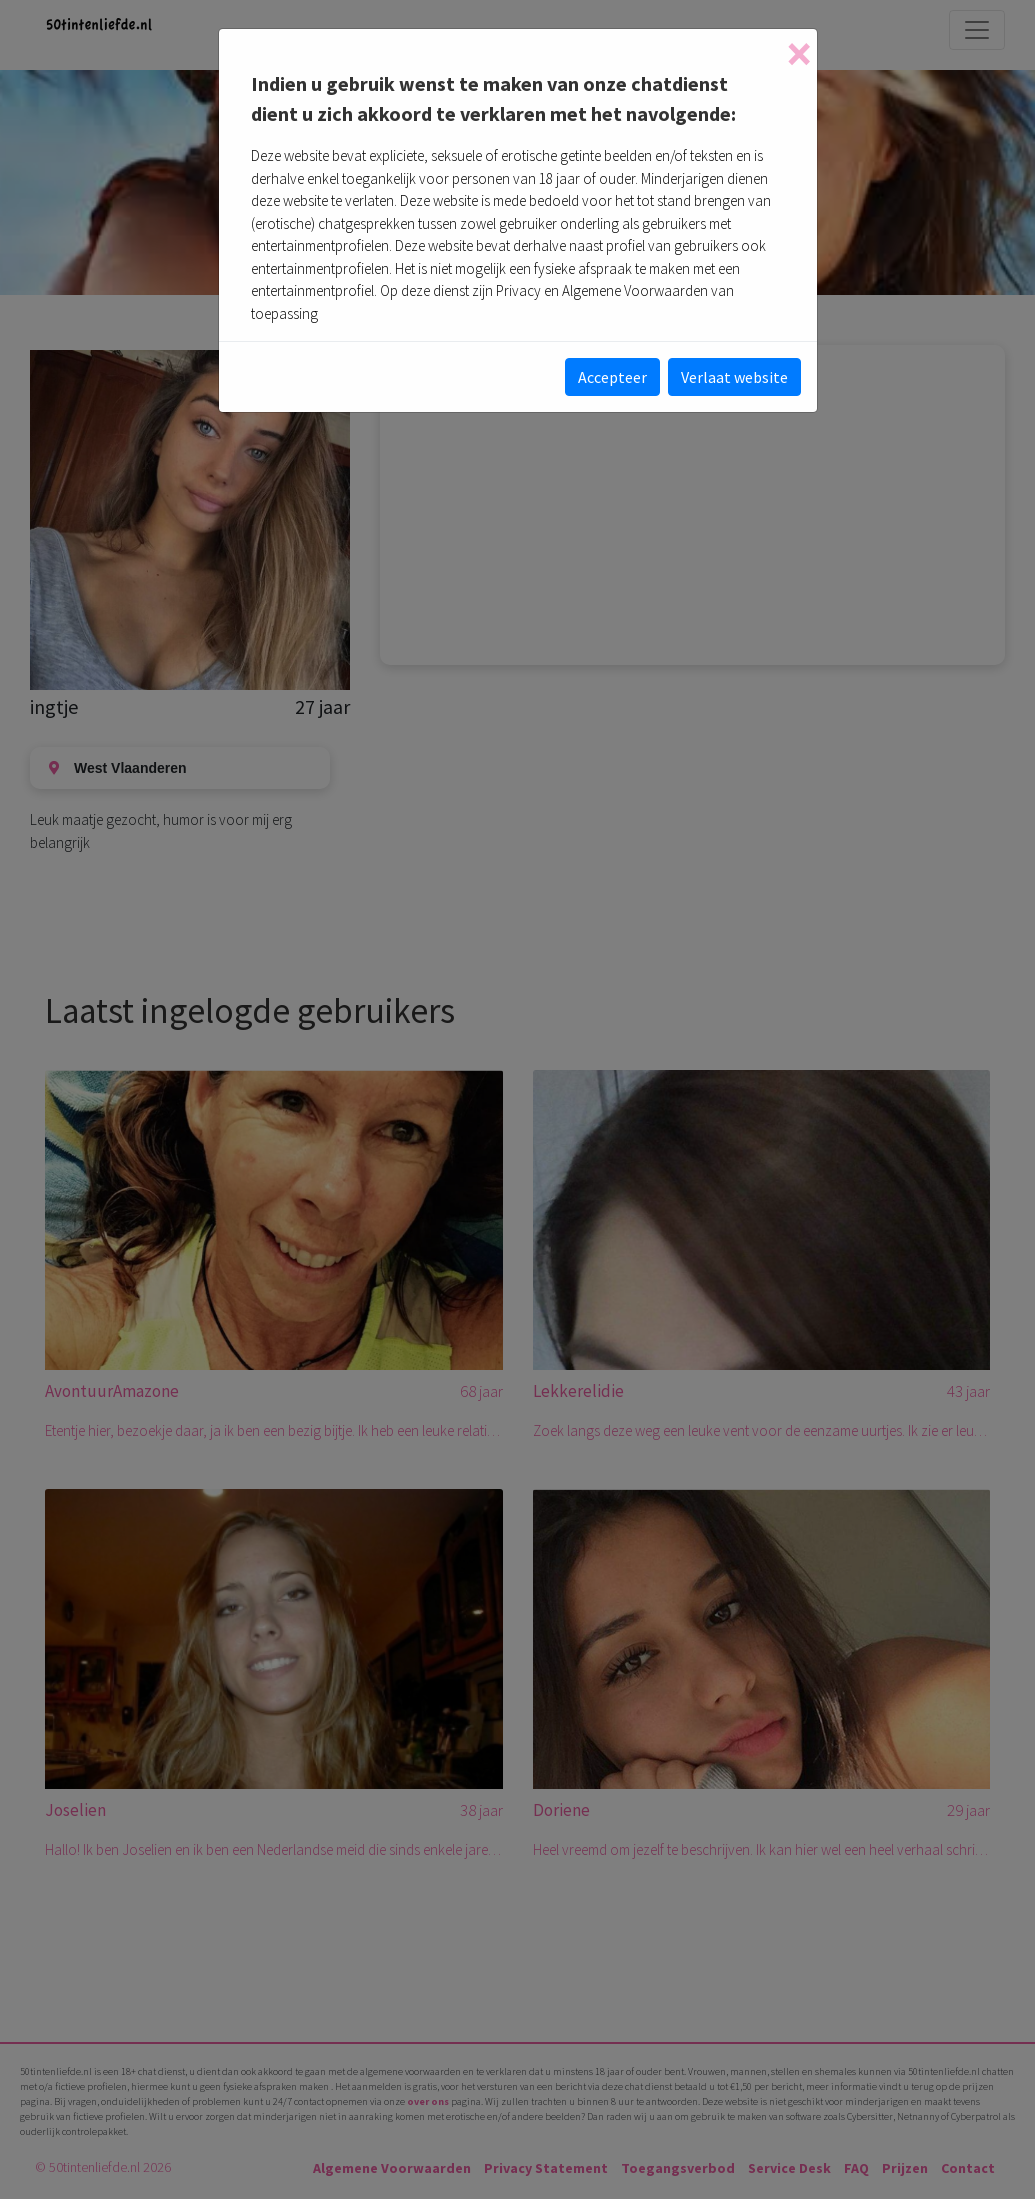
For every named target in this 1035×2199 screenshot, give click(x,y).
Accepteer (612, 377)
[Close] (799, 54)
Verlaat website (734, 377)
